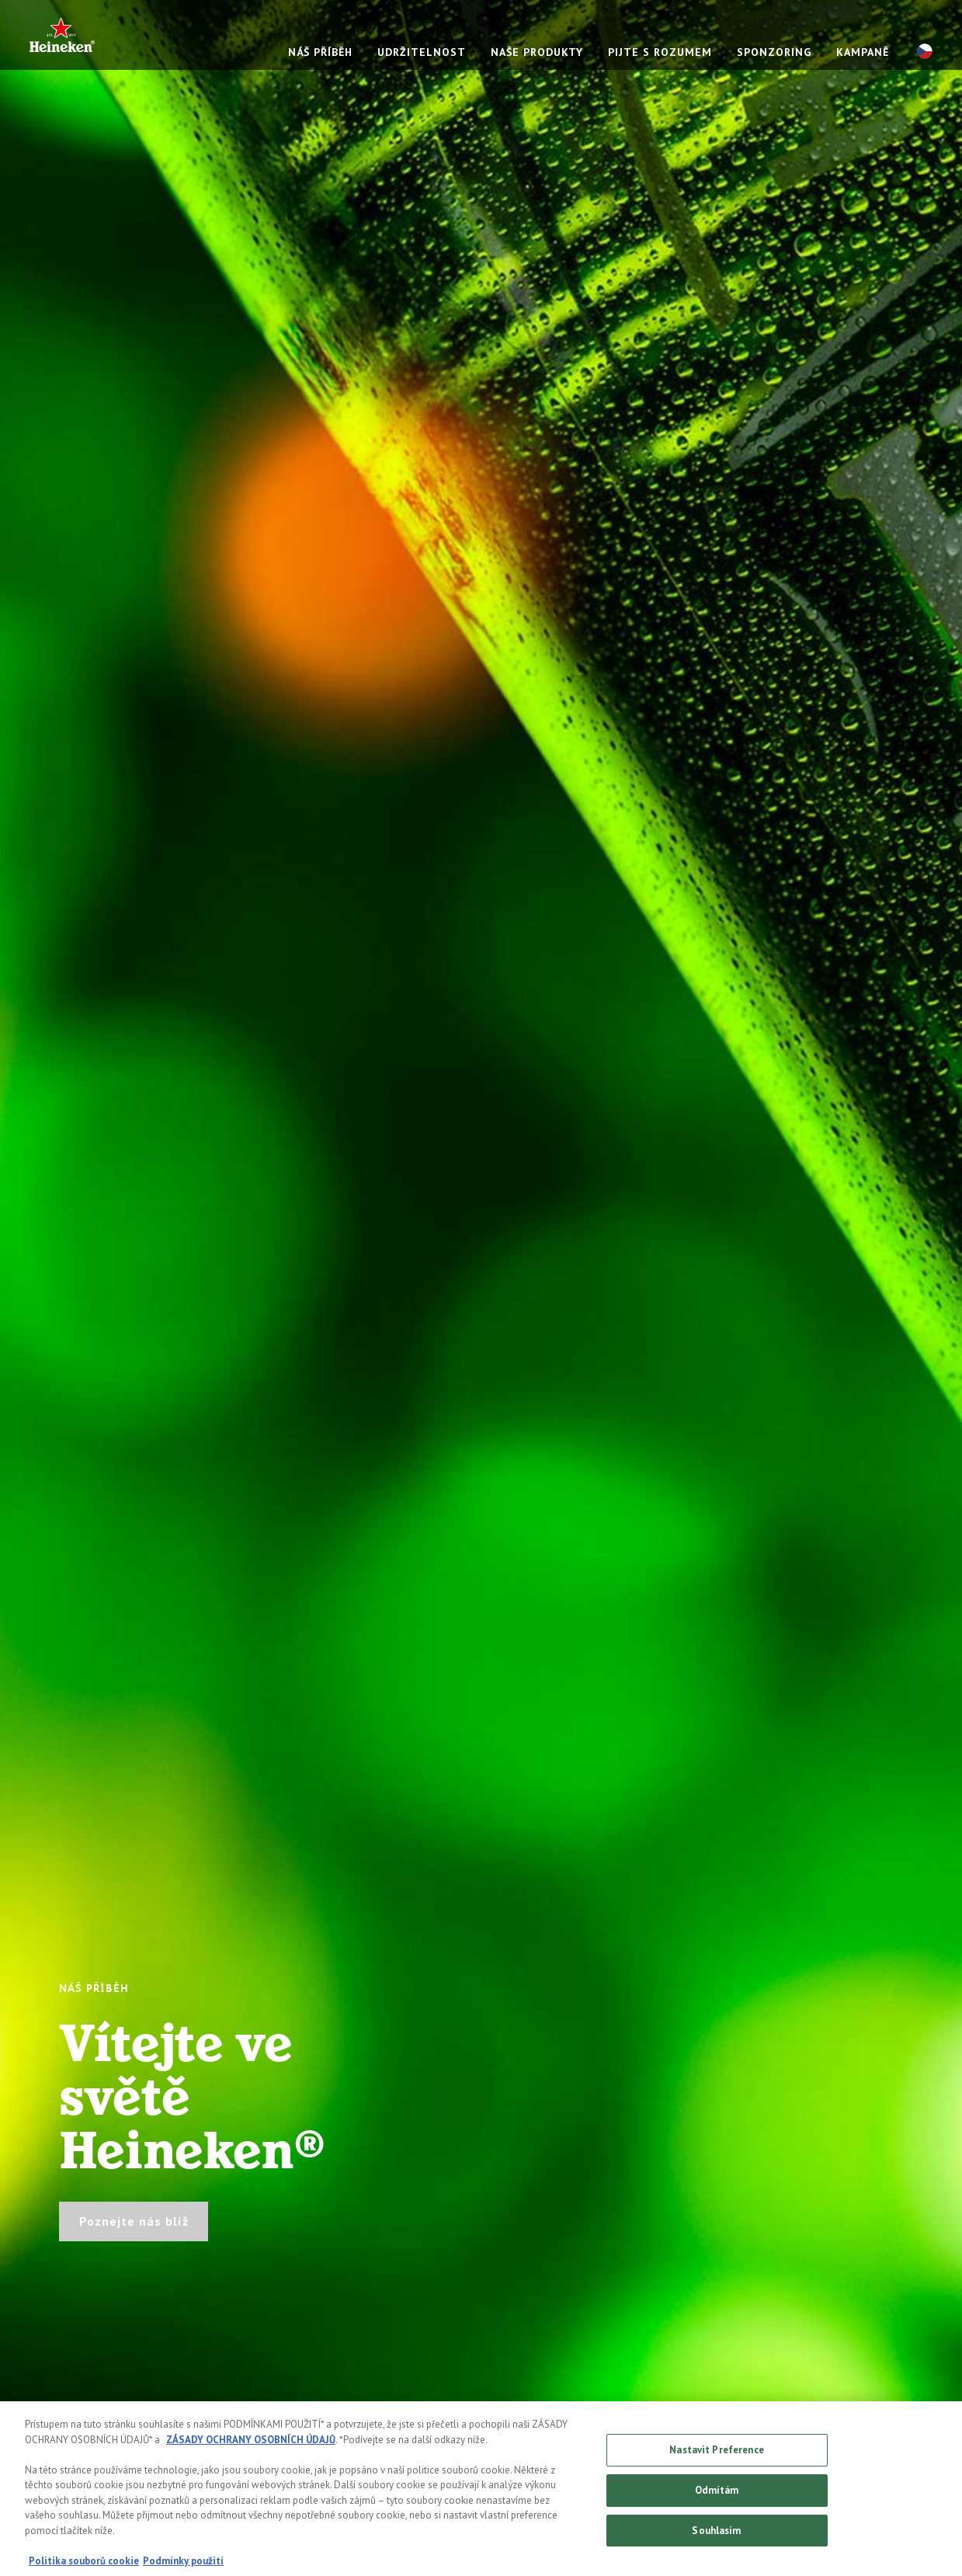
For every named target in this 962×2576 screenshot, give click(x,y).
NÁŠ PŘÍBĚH (320, 52)
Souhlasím (716, 2534)
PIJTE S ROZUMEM (660, 52)
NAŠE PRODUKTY (537, 52)
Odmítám (717, 2494)
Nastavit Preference (716, 2454)
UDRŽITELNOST (421, 52)
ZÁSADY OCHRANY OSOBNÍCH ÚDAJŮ (250, 2443)
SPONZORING (774, 52)
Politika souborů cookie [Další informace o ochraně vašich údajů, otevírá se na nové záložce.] (84, 2564)
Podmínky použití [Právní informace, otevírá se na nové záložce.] (183, 2564)
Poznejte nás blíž (134, 2221)
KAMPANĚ (862, 52)
